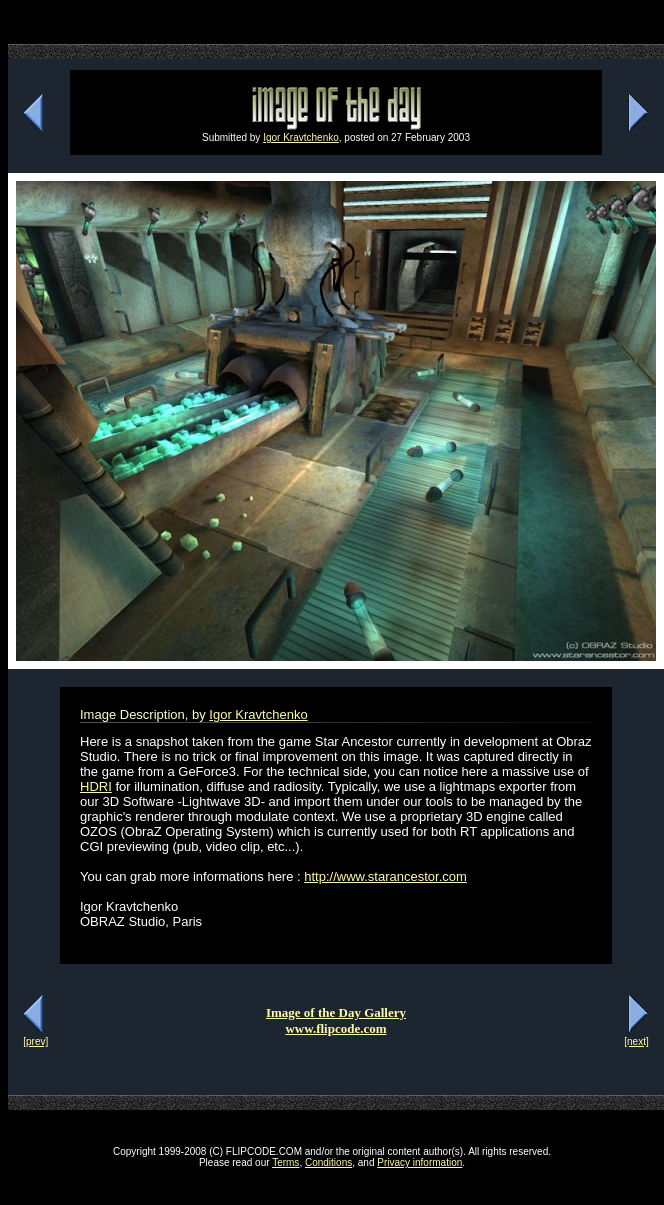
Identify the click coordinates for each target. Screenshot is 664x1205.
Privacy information (419, 1162)
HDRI (96, 786)
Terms (285, 1162)
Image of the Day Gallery (336, 1012)
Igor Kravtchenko (301, 137)
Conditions (328, 1162)
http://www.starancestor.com (385, 876)
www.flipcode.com (335, 1028)
